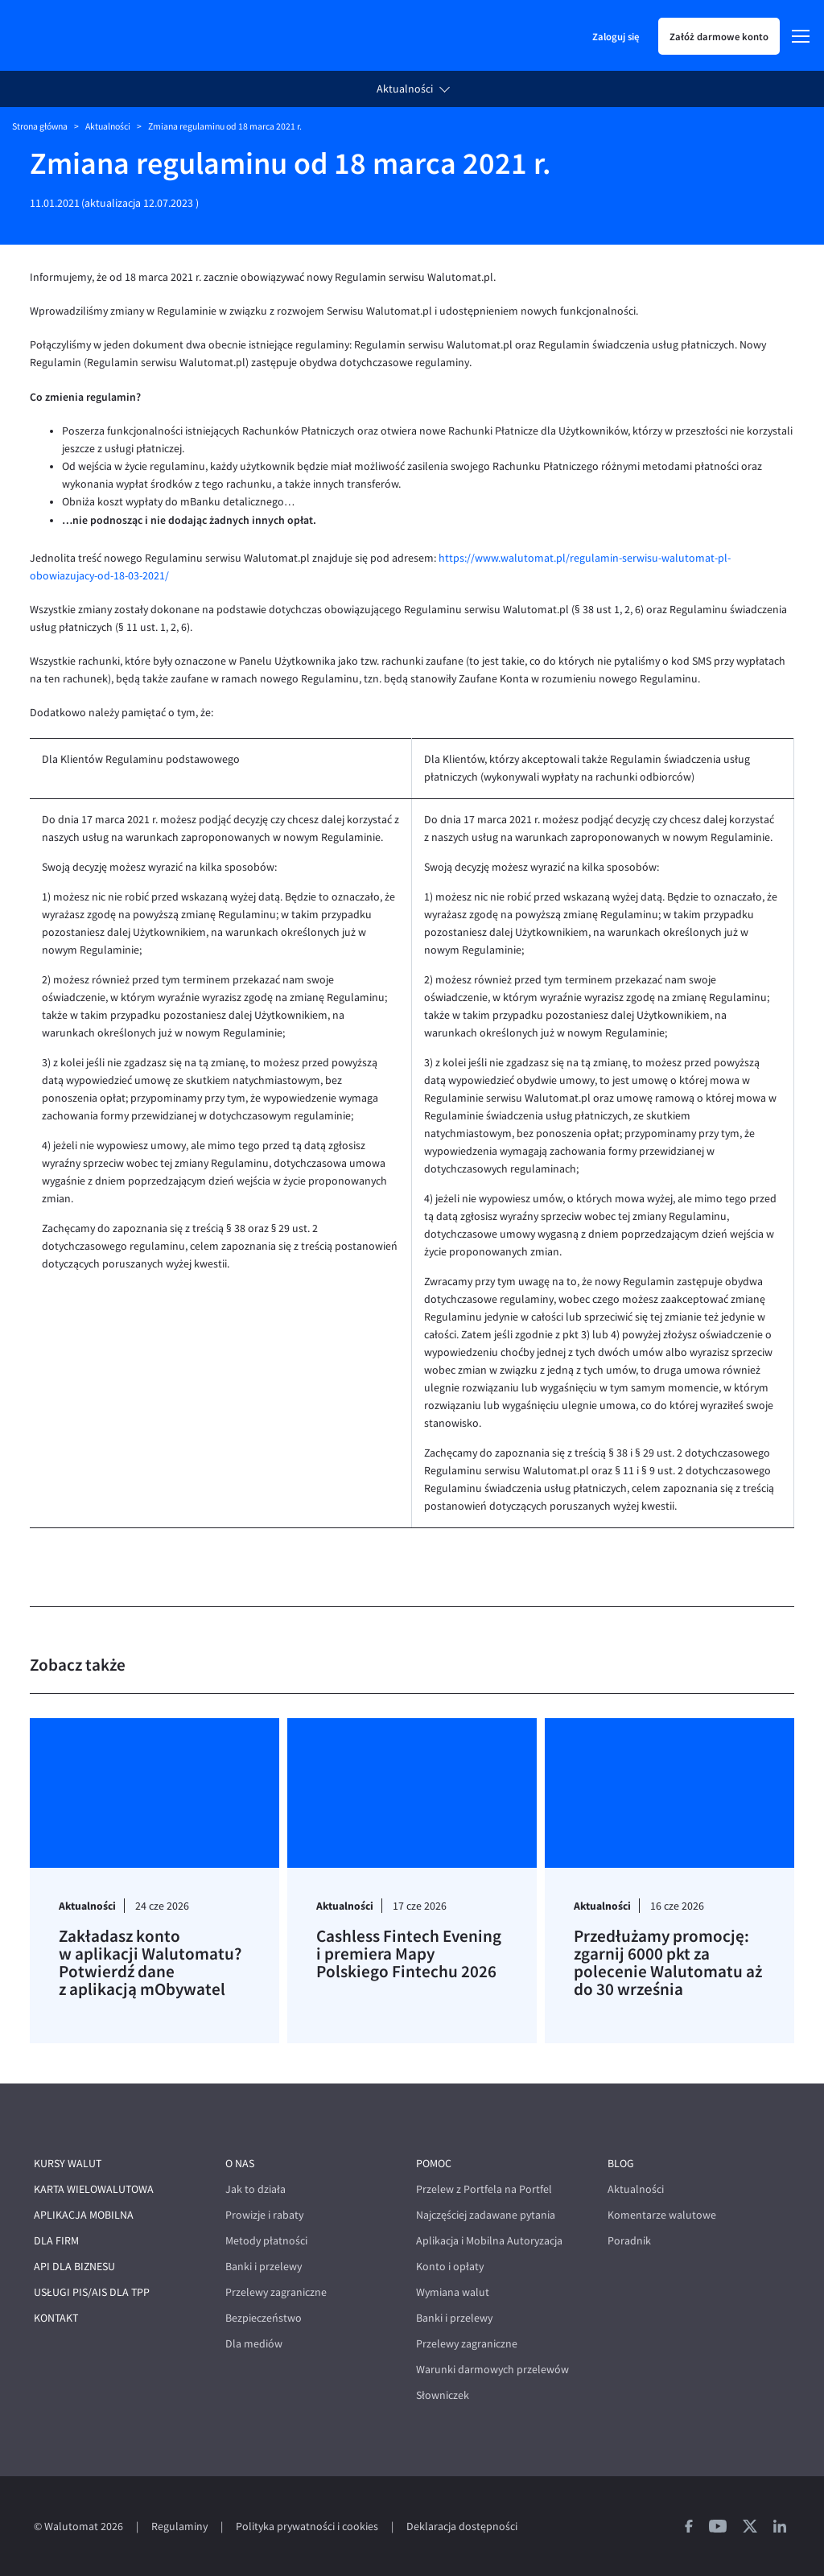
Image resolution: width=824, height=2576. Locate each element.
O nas (239, 2163)
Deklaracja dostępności (461, 2526)
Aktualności (405, 89)
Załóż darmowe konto (719, 36)
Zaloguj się (615, 36)
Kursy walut (67, 2163)
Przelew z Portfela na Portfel (484, 2189)
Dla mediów (253, 2344)
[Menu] (800, 36)
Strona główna (40, 126)
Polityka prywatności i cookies (307, 2526)
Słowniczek (442, 2395)
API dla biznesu (74, 2266)
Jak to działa (255, 2189)
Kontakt (56, 2318)
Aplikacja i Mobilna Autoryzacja (489, 2241)
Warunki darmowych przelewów (492, 2369)
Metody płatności (266, 2241)
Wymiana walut (452, 2292)
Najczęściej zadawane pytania (485, 2215)
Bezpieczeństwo (263, 2318)
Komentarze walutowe (662, 2215)
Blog (621, 2163)
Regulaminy (179, 2526)
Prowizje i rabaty (264, 2215)
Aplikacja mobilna (84, 2215)
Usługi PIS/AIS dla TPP (92, 2292)
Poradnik (629, 2241)
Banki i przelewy (263, 2266)
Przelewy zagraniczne (276, 2292)
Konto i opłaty (450, 2266)
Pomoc (433, 2163)
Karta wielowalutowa (94, 2189)
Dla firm (56, 2241)
